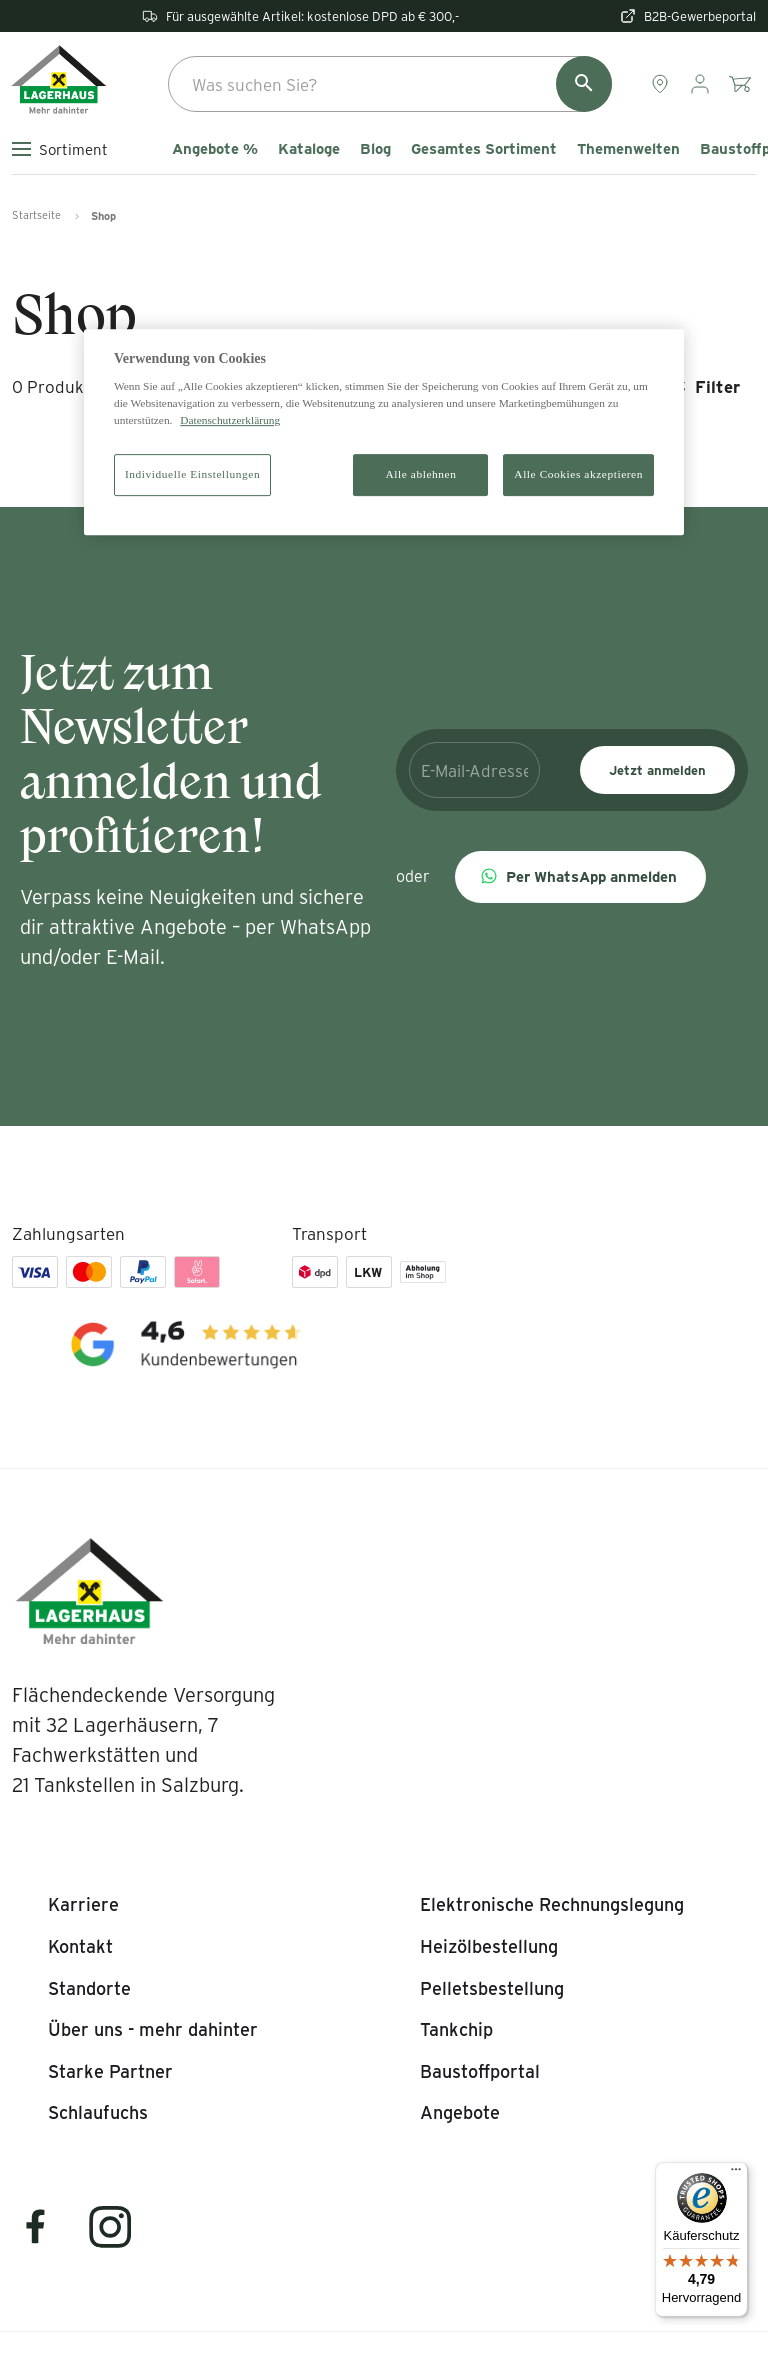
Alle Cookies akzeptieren (578, 475)
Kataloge (309, 149)
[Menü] (736, 2174)
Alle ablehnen (421, 475)
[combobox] (390, 84)
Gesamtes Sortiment (484, 149)
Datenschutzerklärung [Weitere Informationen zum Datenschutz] (230, 420)
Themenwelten (628, 149)
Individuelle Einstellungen (192, 475)
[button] (580, 877)
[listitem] (83, 1905)
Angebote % (215, 149)
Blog (375, 149)
